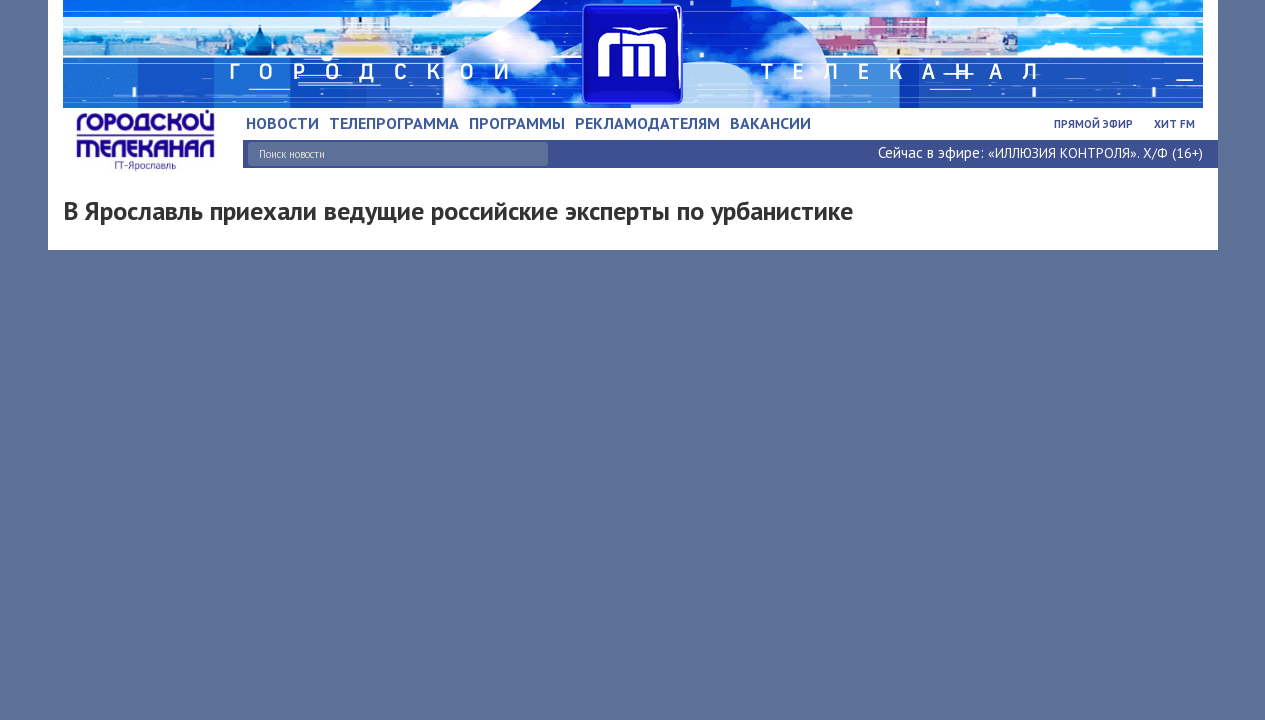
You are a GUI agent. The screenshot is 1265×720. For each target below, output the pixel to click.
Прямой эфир (1093, 124)
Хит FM (1174, 124)
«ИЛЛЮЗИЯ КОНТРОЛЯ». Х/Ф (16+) (1095, 153)
